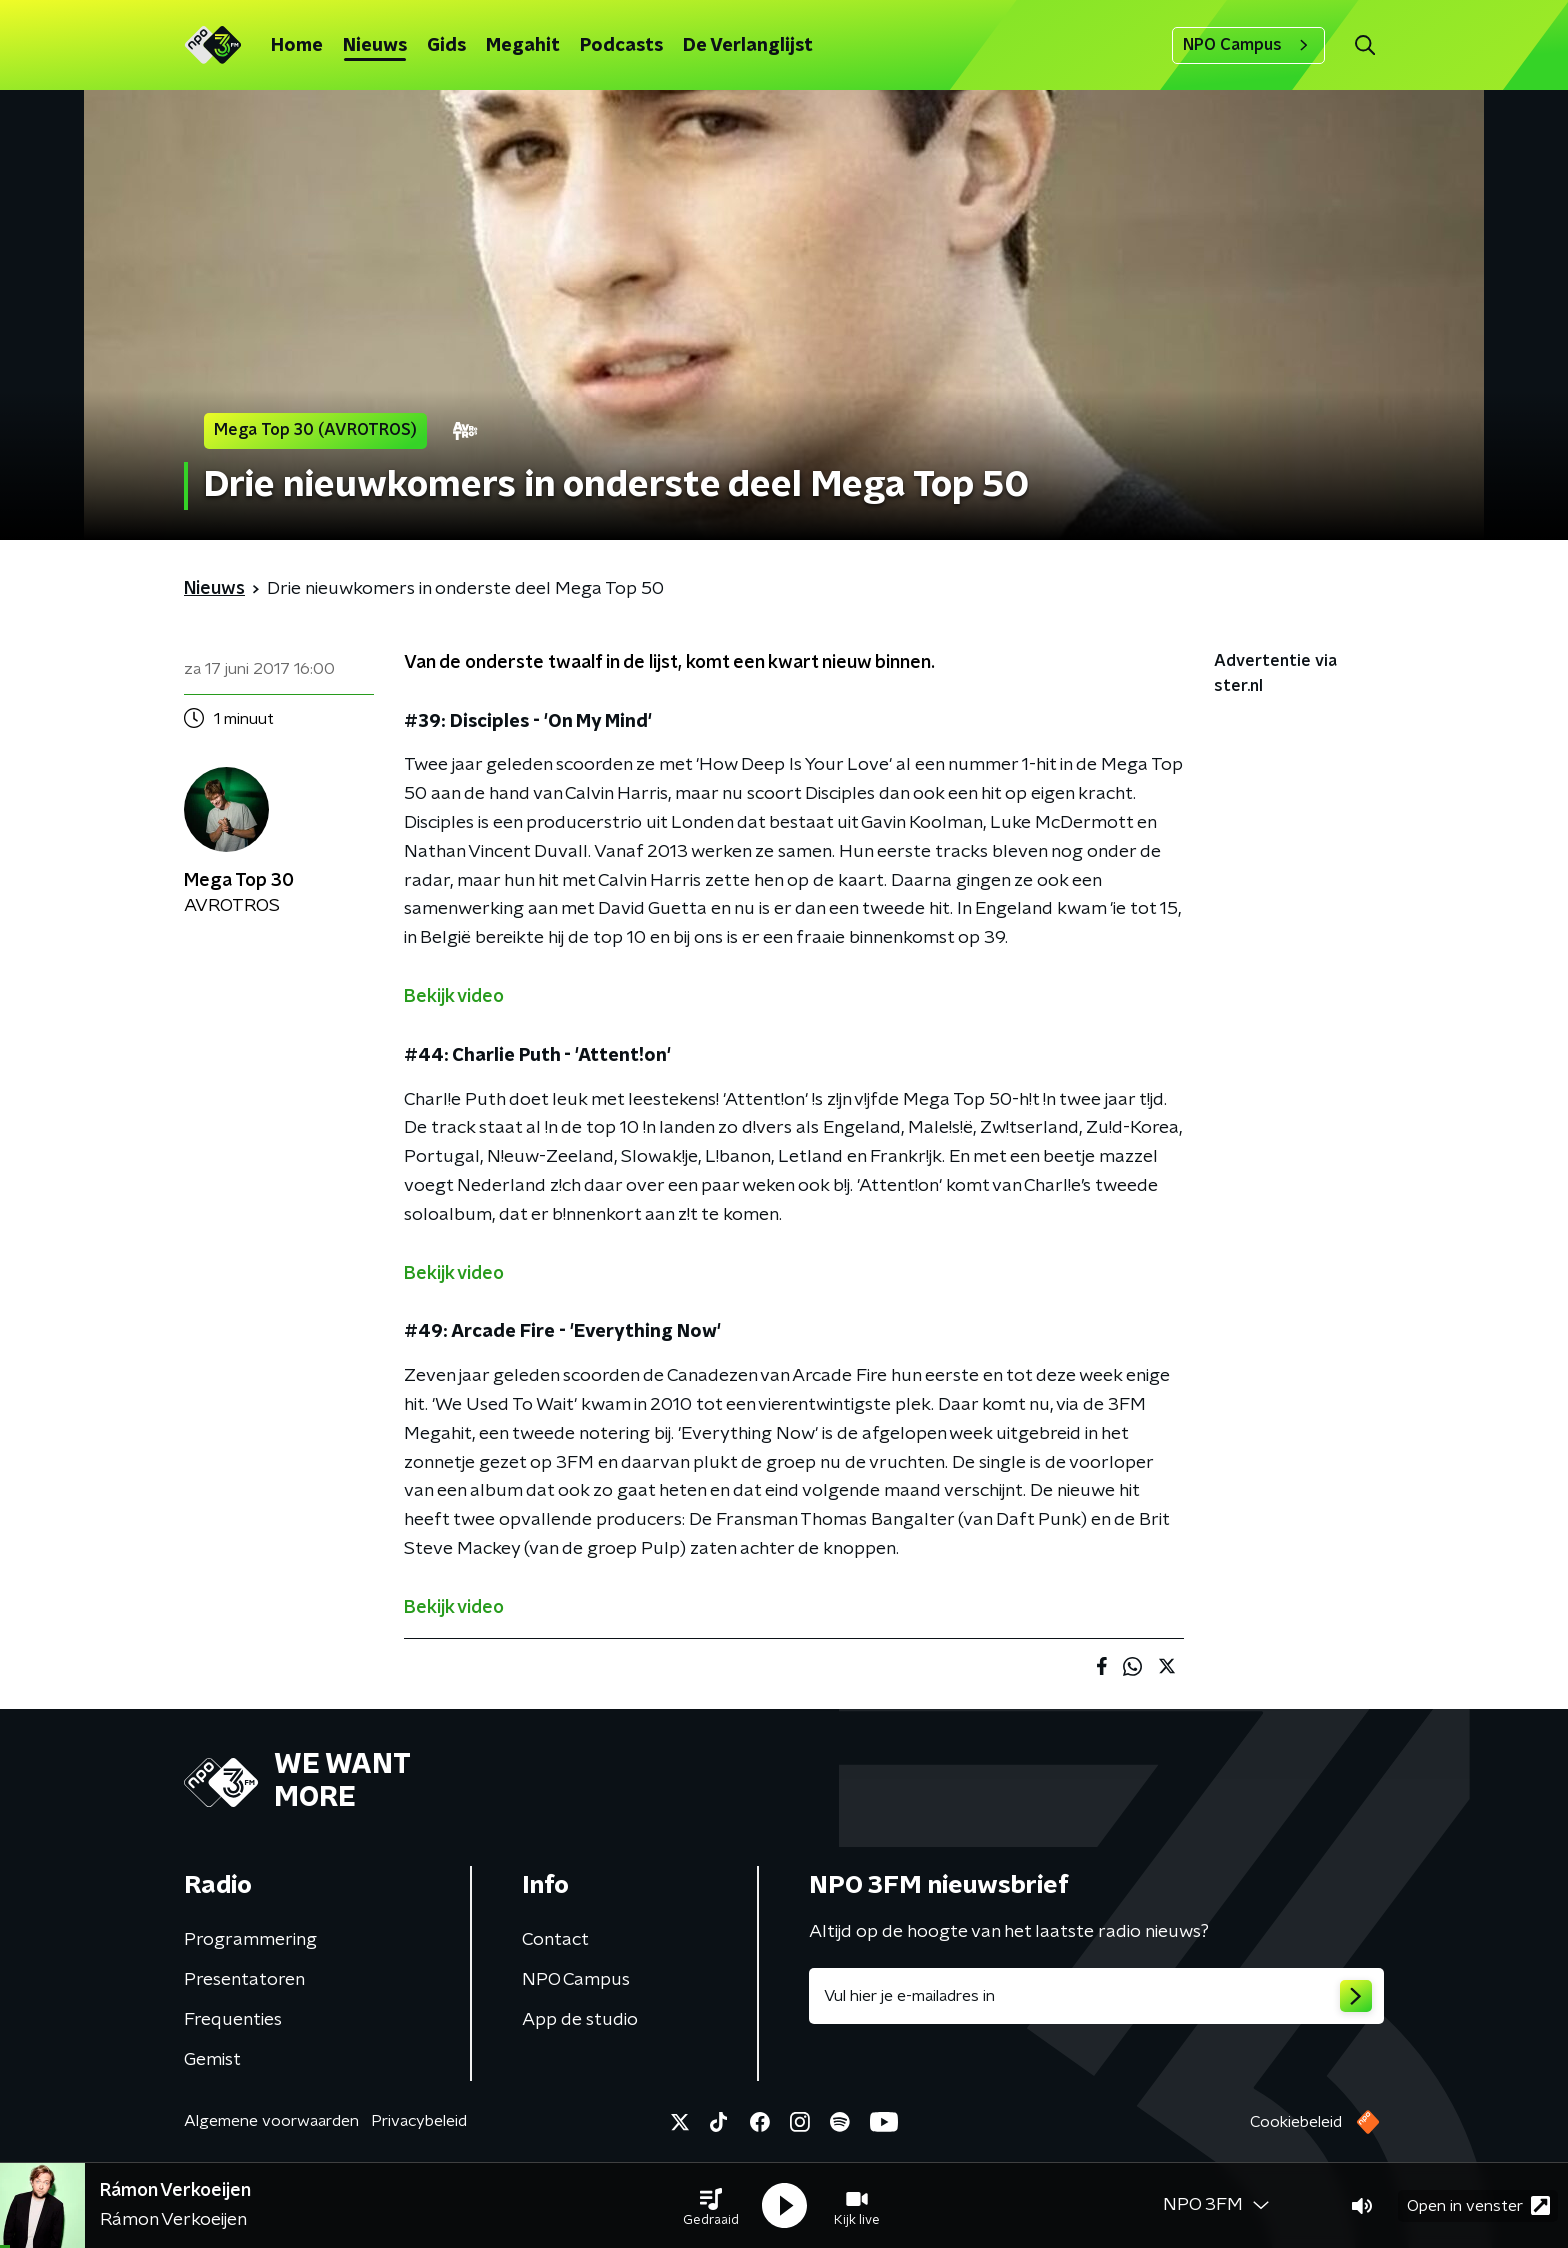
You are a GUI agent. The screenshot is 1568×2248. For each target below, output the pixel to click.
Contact (555, 1940)
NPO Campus (1248, 45)
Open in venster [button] (1478, 2205)
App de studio (580, 2020)
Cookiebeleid (1296, 2122)
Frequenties (233, 2020)
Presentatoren (244, 1980)
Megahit (523, 46)
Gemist (212, 2060)
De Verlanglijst (748, 46)
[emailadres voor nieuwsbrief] (1096, 1996)
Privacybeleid (419, 2121)
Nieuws (375, 46)
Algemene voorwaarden (271, 2121)
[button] (711, 2206)
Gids (446, 46)
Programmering (250, 1940)
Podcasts (621, 46)
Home (297, 46)
